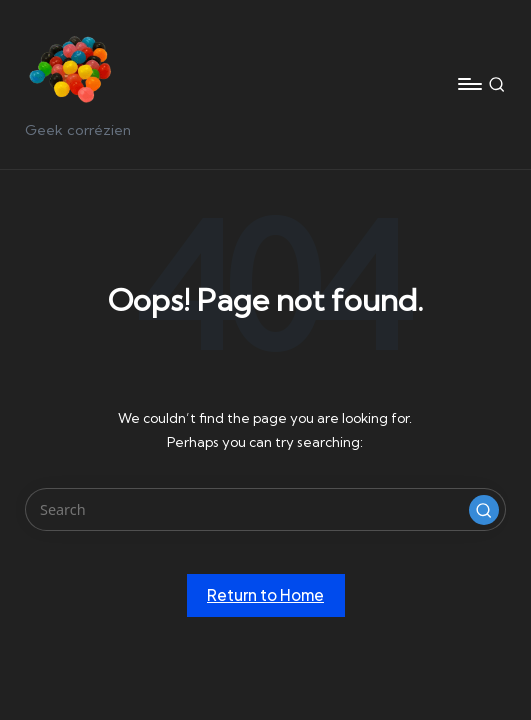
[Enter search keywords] (265, 509)
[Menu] (468, 84)
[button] (484, 510)
